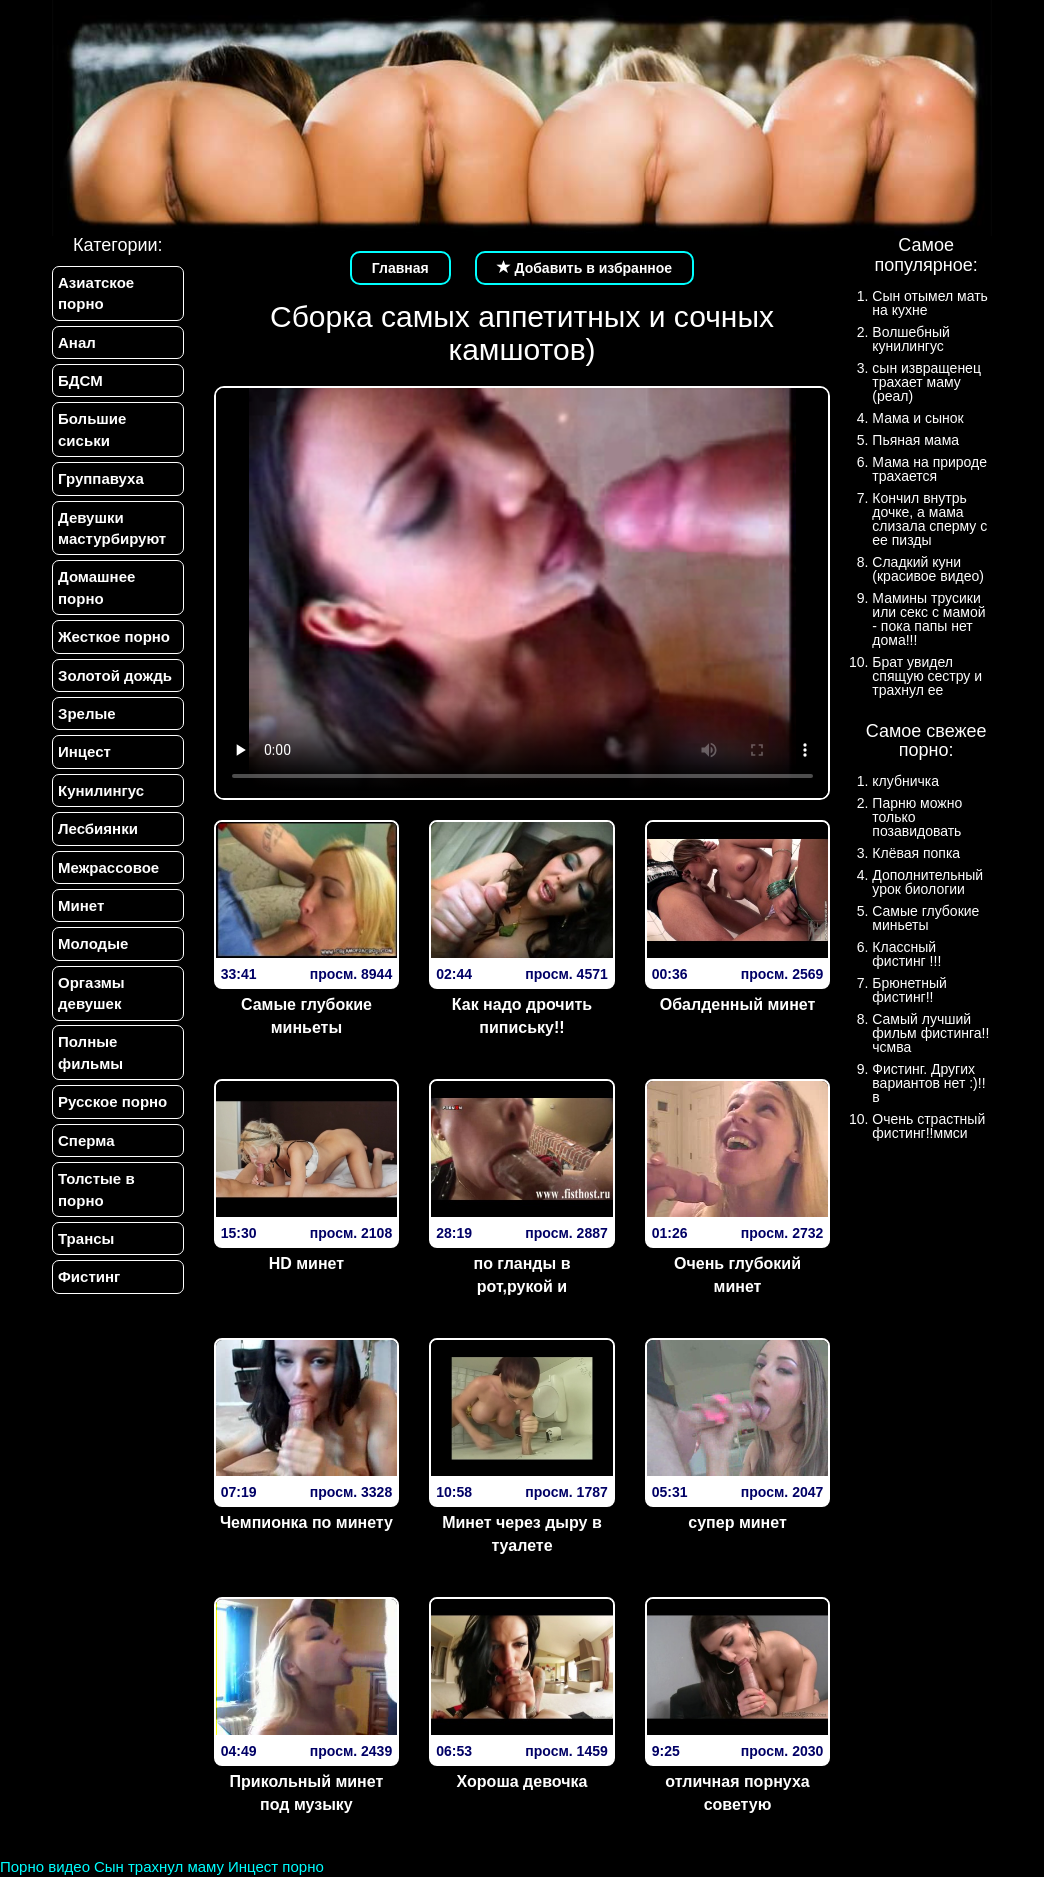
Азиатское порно (96, 293)
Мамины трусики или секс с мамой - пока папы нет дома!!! (928, 619)
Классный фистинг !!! (906, 954)
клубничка (905, 781)
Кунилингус (101, 790)
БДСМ (80, 380)
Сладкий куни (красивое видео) (928, 569)
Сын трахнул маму (159, 1866)
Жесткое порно (114, 636)
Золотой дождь (115, 675)
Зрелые (87, 713)
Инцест (84, 752)
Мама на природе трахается (929, 469)
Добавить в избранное (585, 268)
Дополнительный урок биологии (927, 882)
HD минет (306, 1263)
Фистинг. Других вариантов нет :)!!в (928, 1083)
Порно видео (45, 1866)
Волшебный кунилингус (910, 339)
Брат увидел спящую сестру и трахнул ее (927, 676)
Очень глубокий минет (737, 1275)
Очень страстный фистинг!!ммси (928, 1126)
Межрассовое (108, 867)
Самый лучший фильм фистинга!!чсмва (930, 1033)
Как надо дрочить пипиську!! (522, 1016)
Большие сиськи (92, 429)
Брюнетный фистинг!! (909, 990)
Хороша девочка (522, 1781)
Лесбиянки (98, 828)
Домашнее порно (96, 588)
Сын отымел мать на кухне (930, 303)
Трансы (86, 1239)
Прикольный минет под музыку (307, 1793)
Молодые (93, 944)
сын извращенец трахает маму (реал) (926, 382)
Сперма (86, 1140)
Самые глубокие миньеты (306, 1016)
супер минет (737, 1522)
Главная (400, 268)
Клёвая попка (916, 853)
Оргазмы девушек (91, 993)
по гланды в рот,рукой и (521, 1275)
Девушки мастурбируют (112, 528)
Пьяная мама (915, 440)
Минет (81, 905)
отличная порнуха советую (737, 1793)
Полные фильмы (90, 1053)
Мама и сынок (917, 418)
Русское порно (112, 1102)
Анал (77, 342)
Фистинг (89, 1277)
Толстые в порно (96, 1190)
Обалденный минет (738, 1004)
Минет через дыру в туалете (522, 1534)
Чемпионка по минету (306, 1522)
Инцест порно (276, 1866)
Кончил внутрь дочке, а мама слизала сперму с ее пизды (929, 519)
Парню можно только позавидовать (917, 817)
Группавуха (101, 478)
